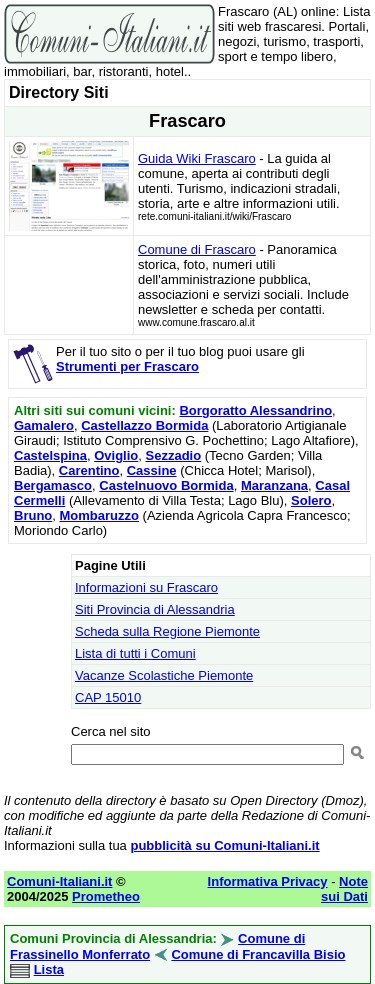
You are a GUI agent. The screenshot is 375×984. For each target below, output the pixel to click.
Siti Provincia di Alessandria (155, 609)
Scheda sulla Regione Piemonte (167, 631)
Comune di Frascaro (197, 249)
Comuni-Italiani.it (59, 881)
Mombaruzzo (99, 515)
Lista (49, 969)
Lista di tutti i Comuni (135, 653)
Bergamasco (53, 485)
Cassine (152, 470)
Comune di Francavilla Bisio (258, 954)
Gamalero (44, 425)
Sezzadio (174, 455)
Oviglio (116, 455)
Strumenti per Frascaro (127, 366)
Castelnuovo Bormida (166, 485)
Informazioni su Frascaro (146, 587)
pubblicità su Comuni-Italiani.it (224, 845)
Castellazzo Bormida (144, 425)
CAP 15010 (108, 697)
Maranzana (274, 485)
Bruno (33, 515)
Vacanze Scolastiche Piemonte (164, 675)
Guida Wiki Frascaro (197, 158)
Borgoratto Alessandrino (255, 410)
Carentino (89, 470)
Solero (311, 500)
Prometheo (106, 896)
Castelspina (50, 455)
